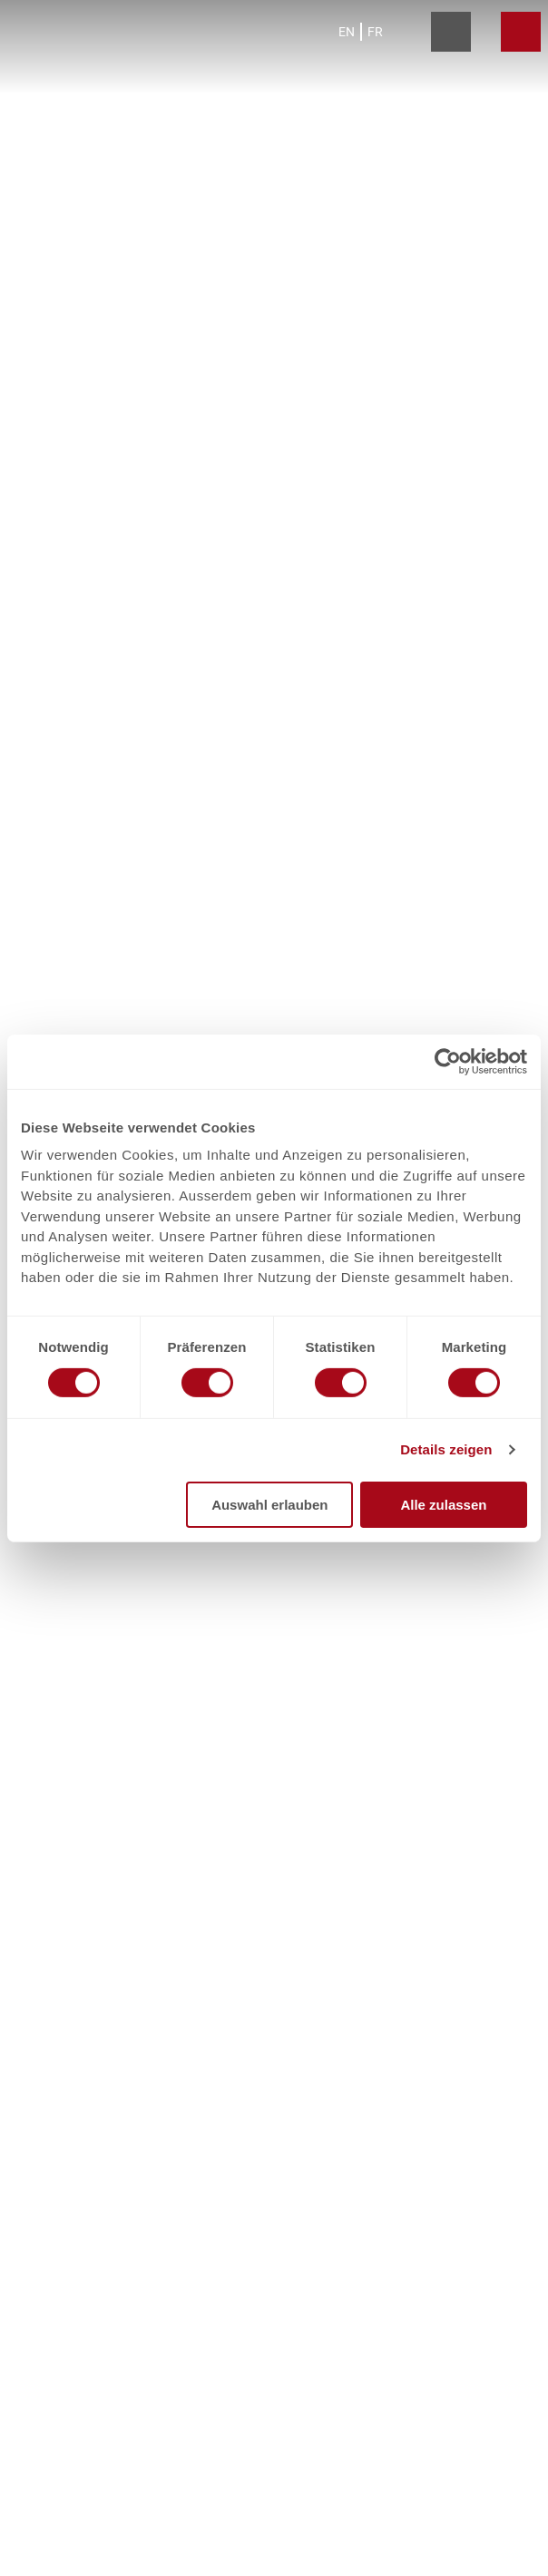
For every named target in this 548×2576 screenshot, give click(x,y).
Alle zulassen (443, 1504)
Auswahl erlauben (269, 1504)
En (346, 31)
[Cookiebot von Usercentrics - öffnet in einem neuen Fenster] (447, 1060)
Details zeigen (446, 1449)
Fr (375, 31)
